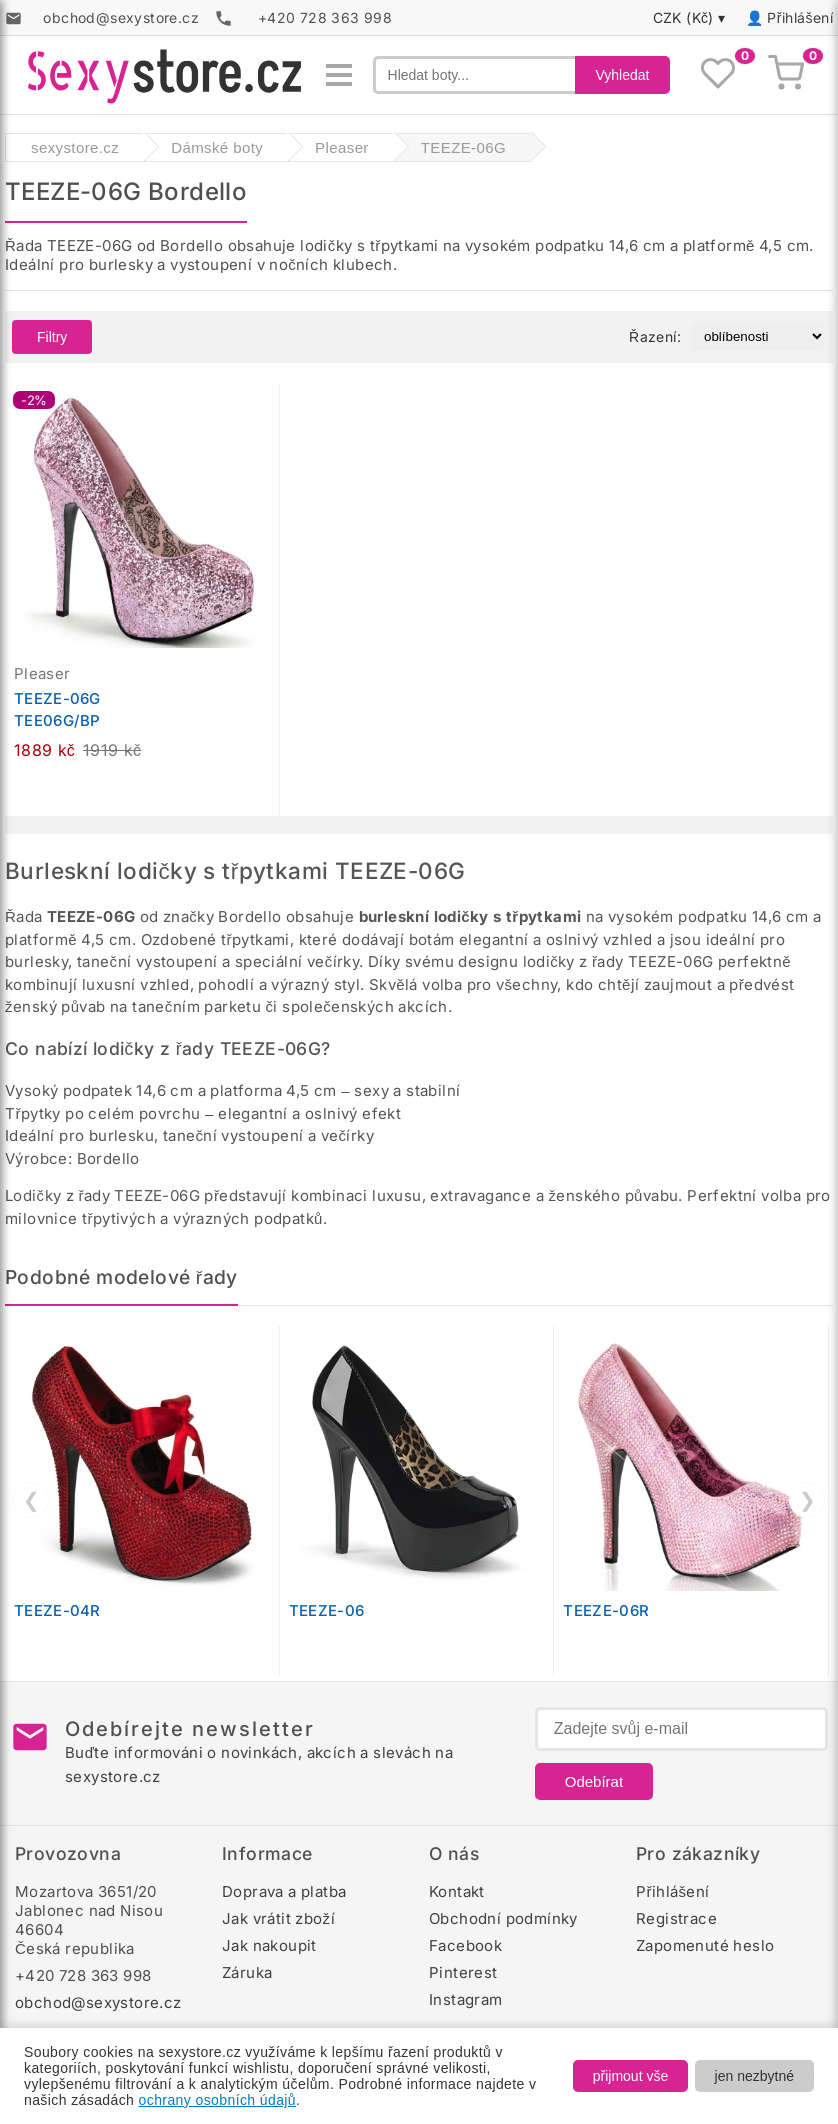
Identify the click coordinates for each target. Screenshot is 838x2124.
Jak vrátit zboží (278, 1918)
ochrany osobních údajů (217, 2100)
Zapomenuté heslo (705, 1945)
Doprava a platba (284, 1891)
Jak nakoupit (269, 1945)
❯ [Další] (807, 1500)
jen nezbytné (754, 2076)
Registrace (676, 1918)
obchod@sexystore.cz (98, 2002)
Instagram (466, 1999)
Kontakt (457, 1891)
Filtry (52, 337)
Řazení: (655, 336)
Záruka (247, 1972)
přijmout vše (630, 2076)
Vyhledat (623, 75)
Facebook (465, 1945)
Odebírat (594, 1781)
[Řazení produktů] (758, 336)
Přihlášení (800, 17)
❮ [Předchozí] (31, 1500)
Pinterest (463, 1972)
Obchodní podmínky (503, 1918)
